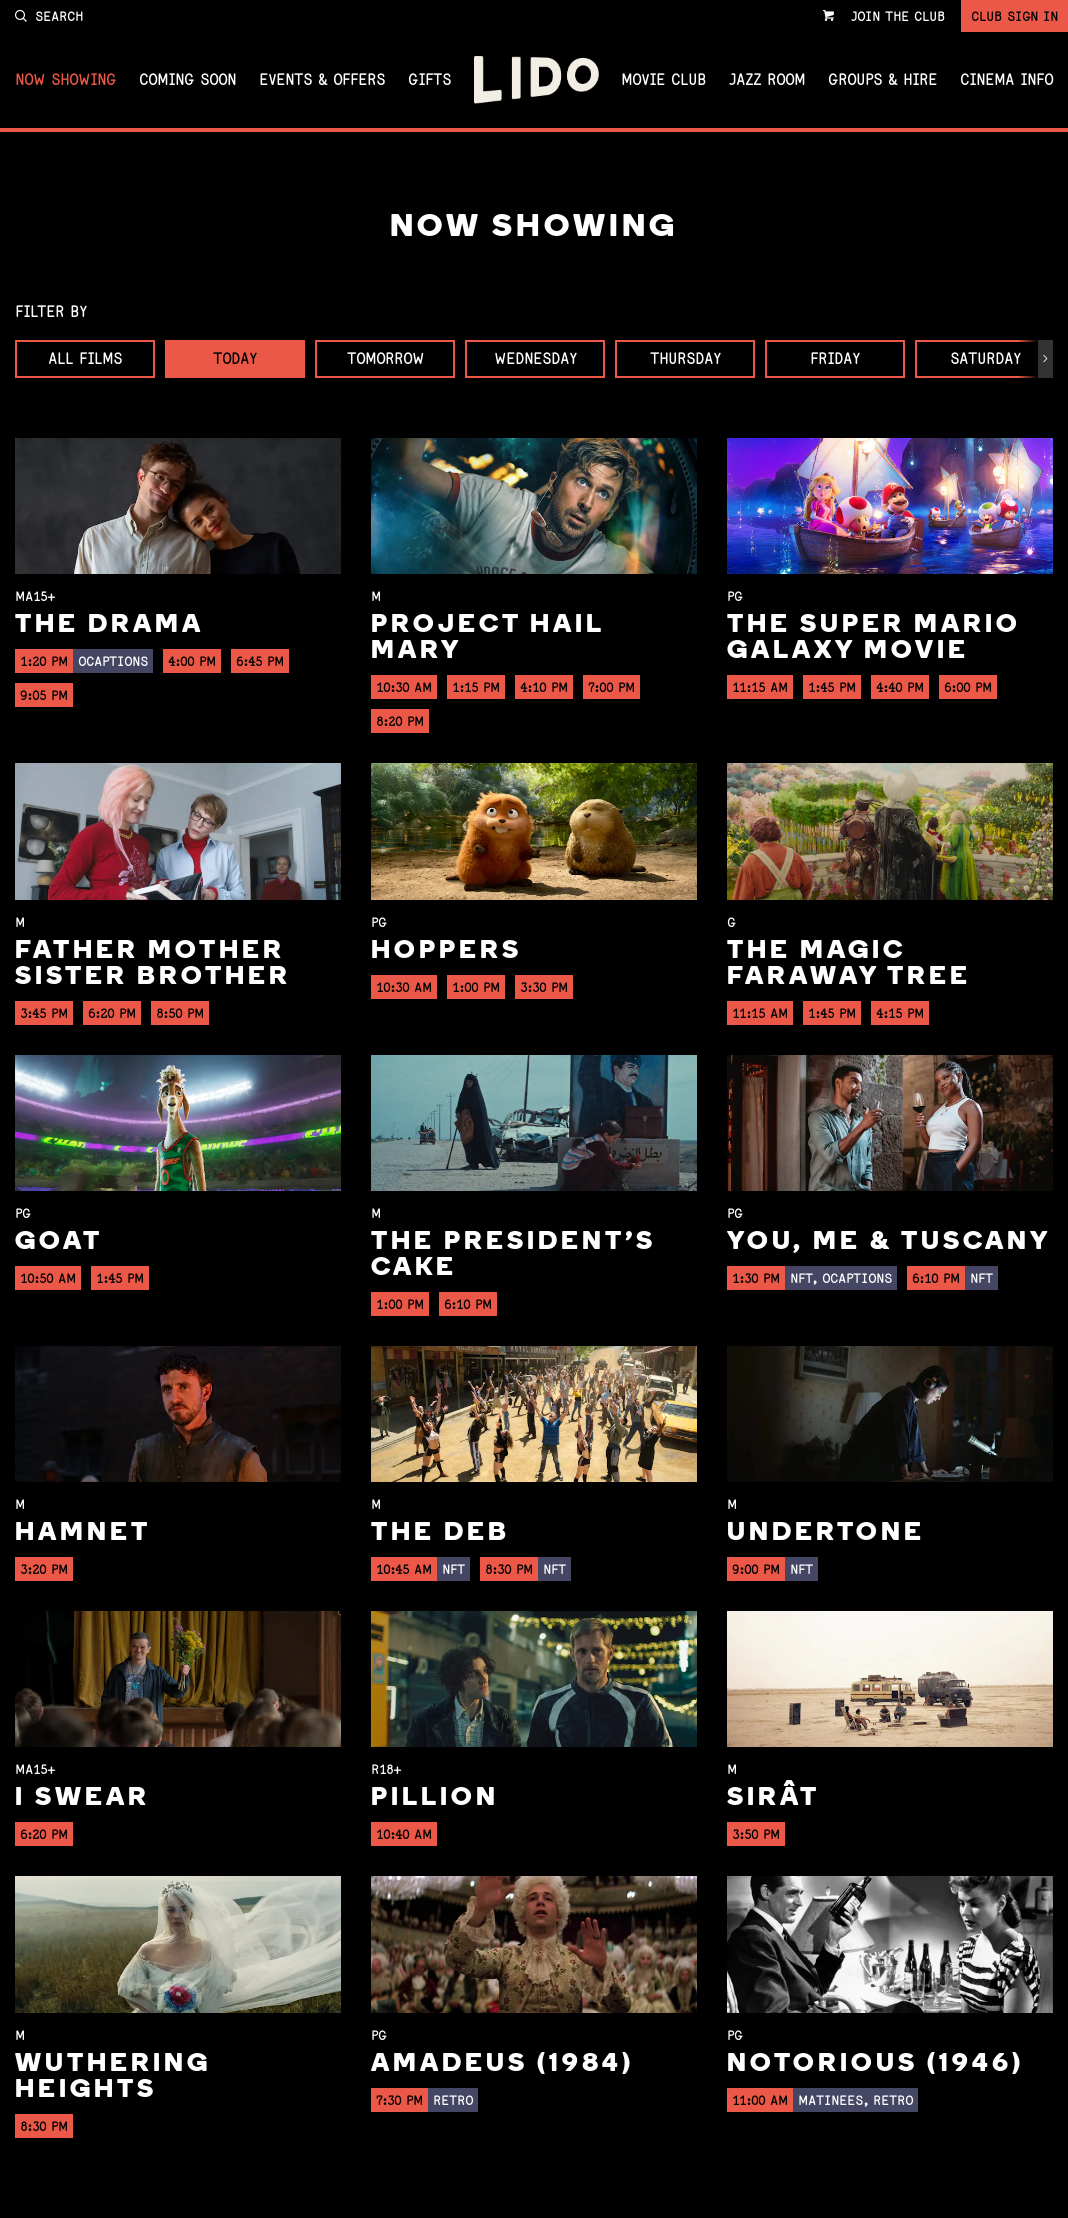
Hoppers (446, 951)
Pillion (435, 1798)
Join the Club (898, 16)
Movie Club (663, 80)
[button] (1045, 359)
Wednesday (535, 358)
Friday (835, 358)
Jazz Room (767, 80)
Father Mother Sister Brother (153, 964)
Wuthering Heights (113, 2077)
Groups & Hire (882, 80)
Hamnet (83, 1533)
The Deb (440, 1533)
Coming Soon (187, 80)
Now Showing (65, 80)
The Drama (109, 625)
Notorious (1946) (875, 2064)
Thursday (685, 358)
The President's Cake (513, 1255)
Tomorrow (385, 358)
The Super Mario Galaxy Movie (874, 638)
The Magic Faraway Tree (849, 964)
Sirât (773, 1798)
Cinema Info (1006, 80)
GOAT (59, 1242)
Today (235, 358)
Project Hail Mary (487, 638)
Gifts (429, 80)
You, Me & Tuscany (889, 1242)
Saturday (985, 358)
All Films (85, 358)
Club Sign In (1014, 16)
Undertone (826, 1533)
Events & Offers (322, 80)
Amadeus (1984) (502, 2064)
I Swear (82, 1798)
